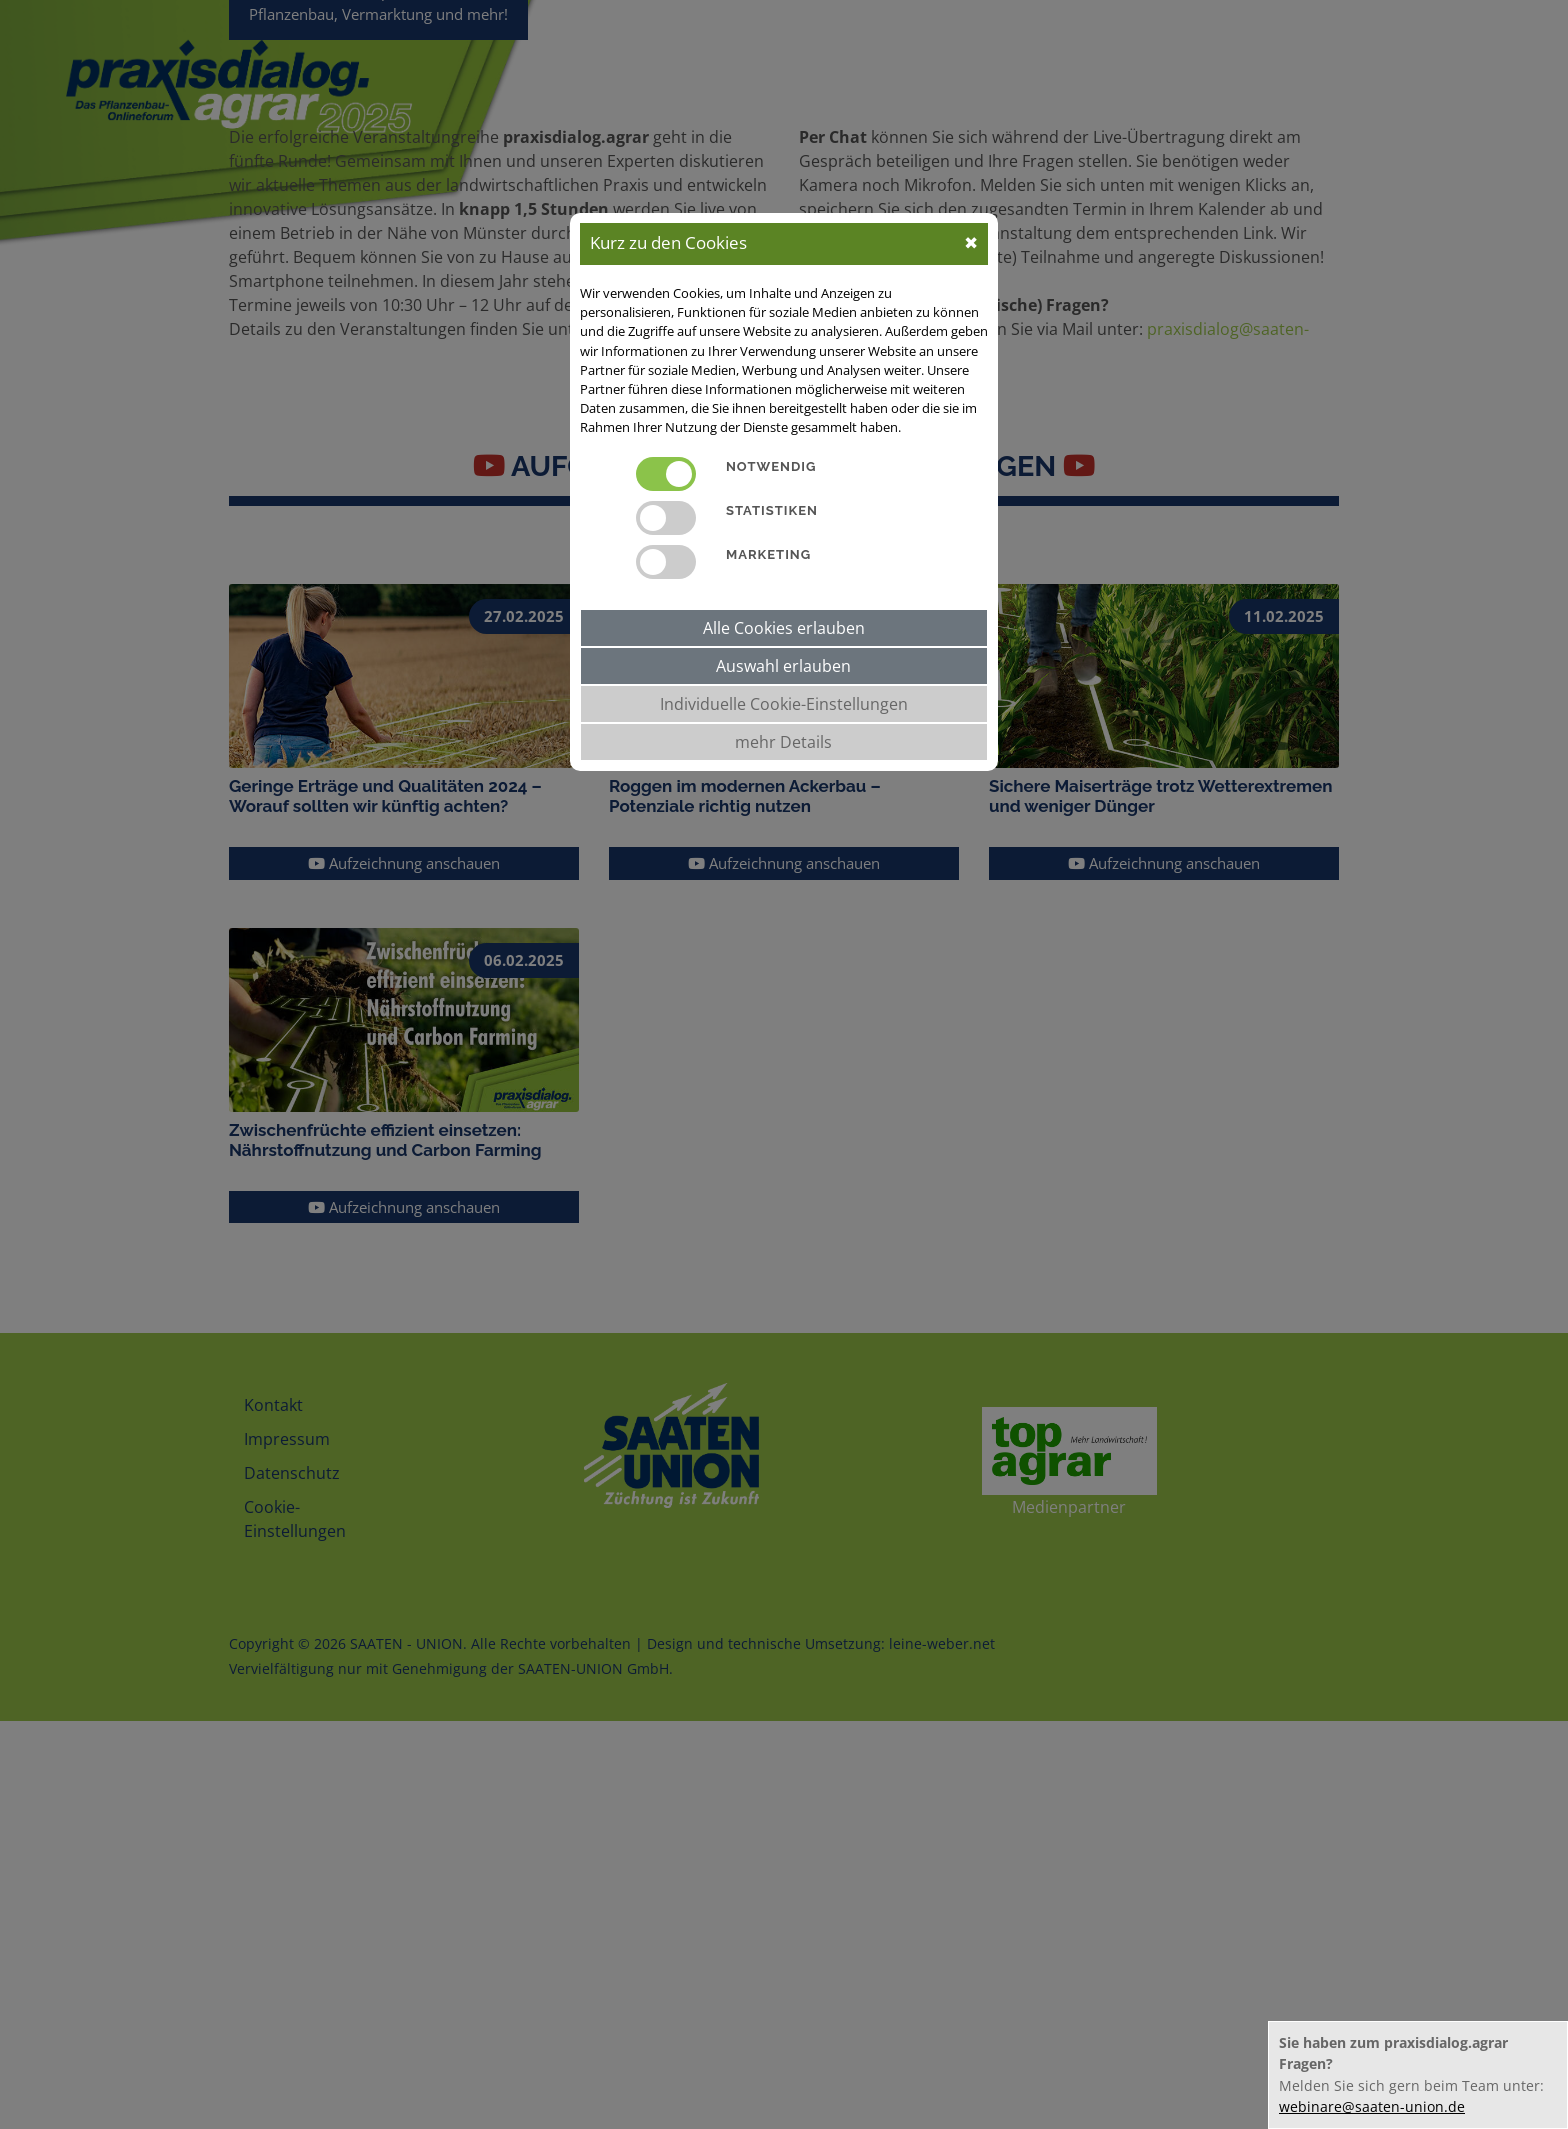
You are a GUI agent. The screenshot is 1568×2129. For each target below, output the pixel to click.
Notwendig (771, 466)
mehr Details (783, 742)
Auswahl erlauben (783, 666)
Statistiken (772, 510)
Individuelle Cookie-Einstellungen (784, 704)
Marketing (768, 554)
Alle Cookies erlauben (784, 628)
